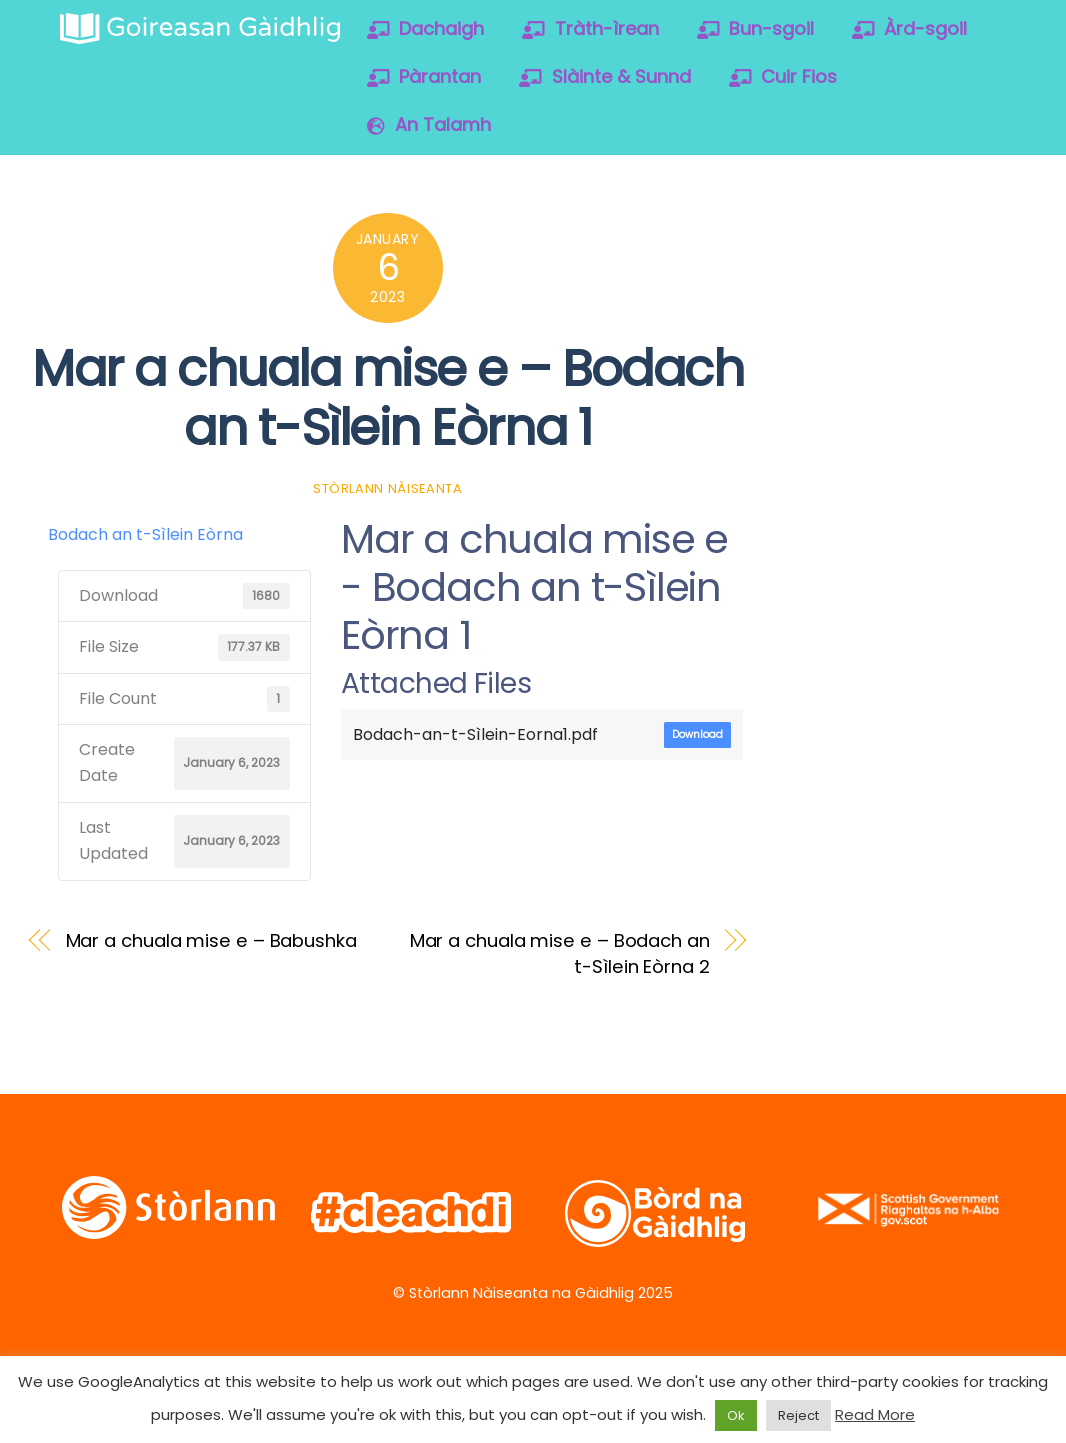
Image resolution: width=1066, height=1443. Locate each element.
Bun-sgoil (756, 28)
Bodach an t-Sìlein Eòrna (145, 534)
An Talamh (429, 124)
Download (697, 734)
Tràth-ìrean (590, 28)
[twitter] (821, 235)
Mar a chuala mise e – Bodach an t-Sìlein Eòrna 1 (387, 398)
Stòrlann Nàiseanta (388, 488)
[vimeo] (949, 235)
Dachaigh (426, 28)
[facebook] (885, 235)
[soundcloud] (821, 288)
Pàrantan (424, 76)
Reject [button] (798, 1415)
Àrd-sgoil (910, 28)
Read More (875, 1414)
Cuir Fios (783, 76)
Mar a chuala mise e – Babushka (211, 940)
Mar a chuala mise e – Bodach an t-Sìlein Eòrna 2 (560, 953)
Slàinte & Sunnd (605, 76)
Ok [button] (736, 1415)
